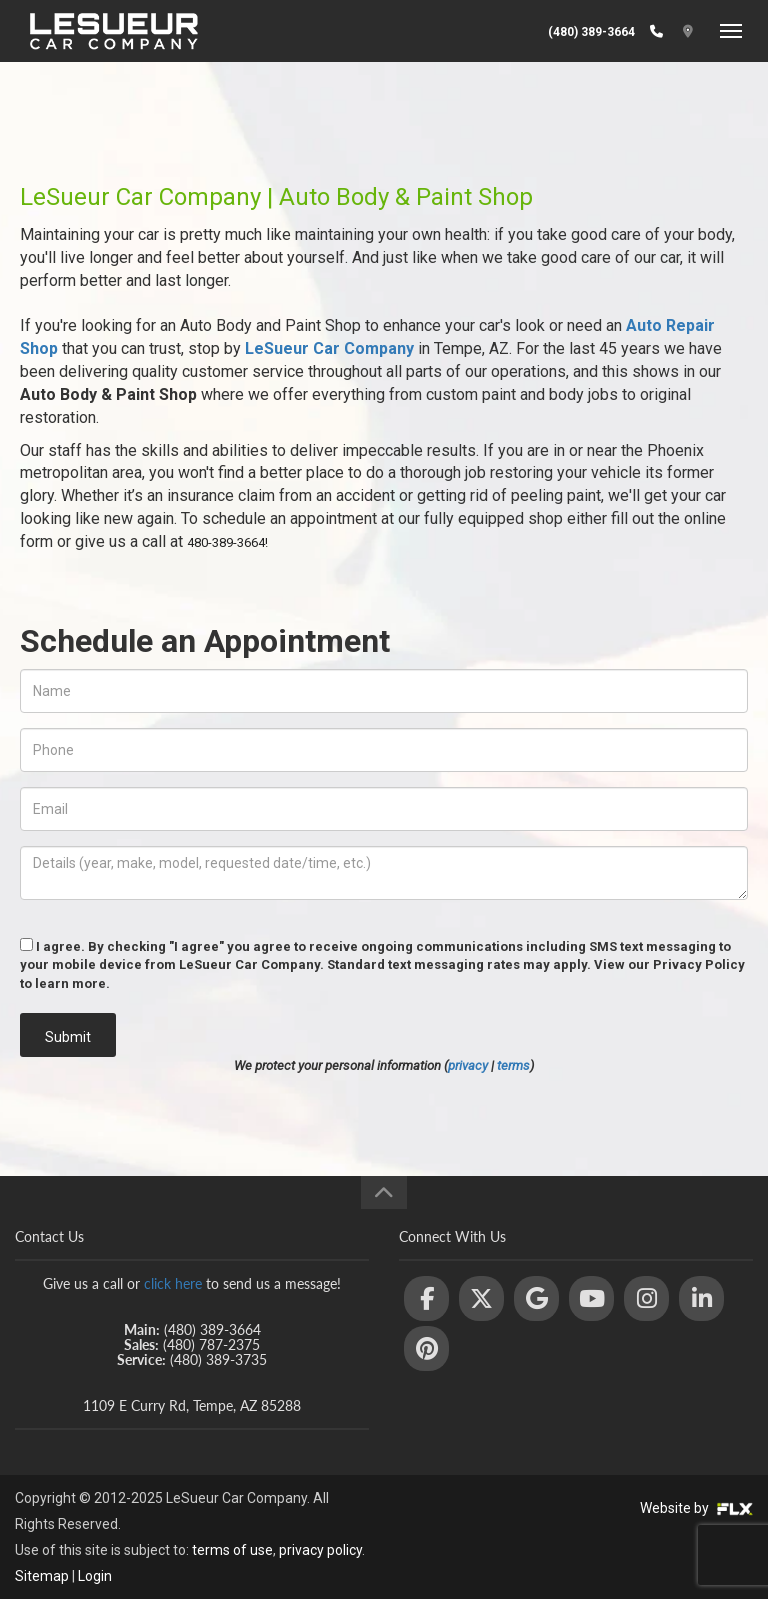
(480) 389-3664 (591, 32)
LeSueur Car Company (329, 348)
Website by (696, 1508)
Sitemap (42, 1576)
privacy (468, 1065)
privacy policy (320, 1550)
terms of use (232, 1550)
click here (173, 1283)
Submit (68, 1037)
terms (513, 1065)
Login (95, 1576)
